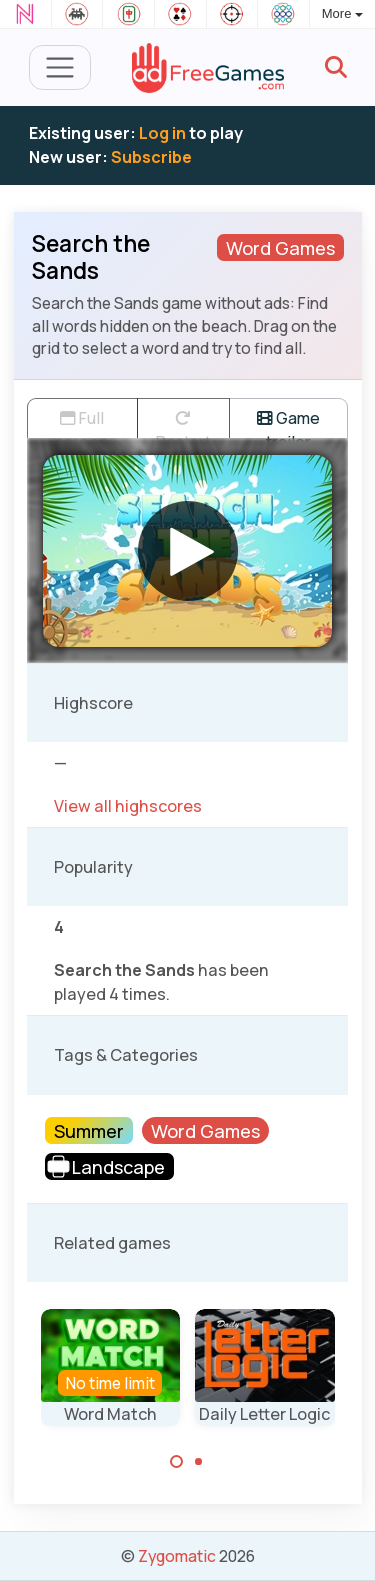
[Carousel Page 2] (199, 1462)
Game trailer (288, 422)
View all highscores (128, 806)
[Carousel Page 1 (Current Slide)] (177, 1462)
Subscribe (151, 157)
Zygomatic (177, 1556)
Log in (162, 133)
